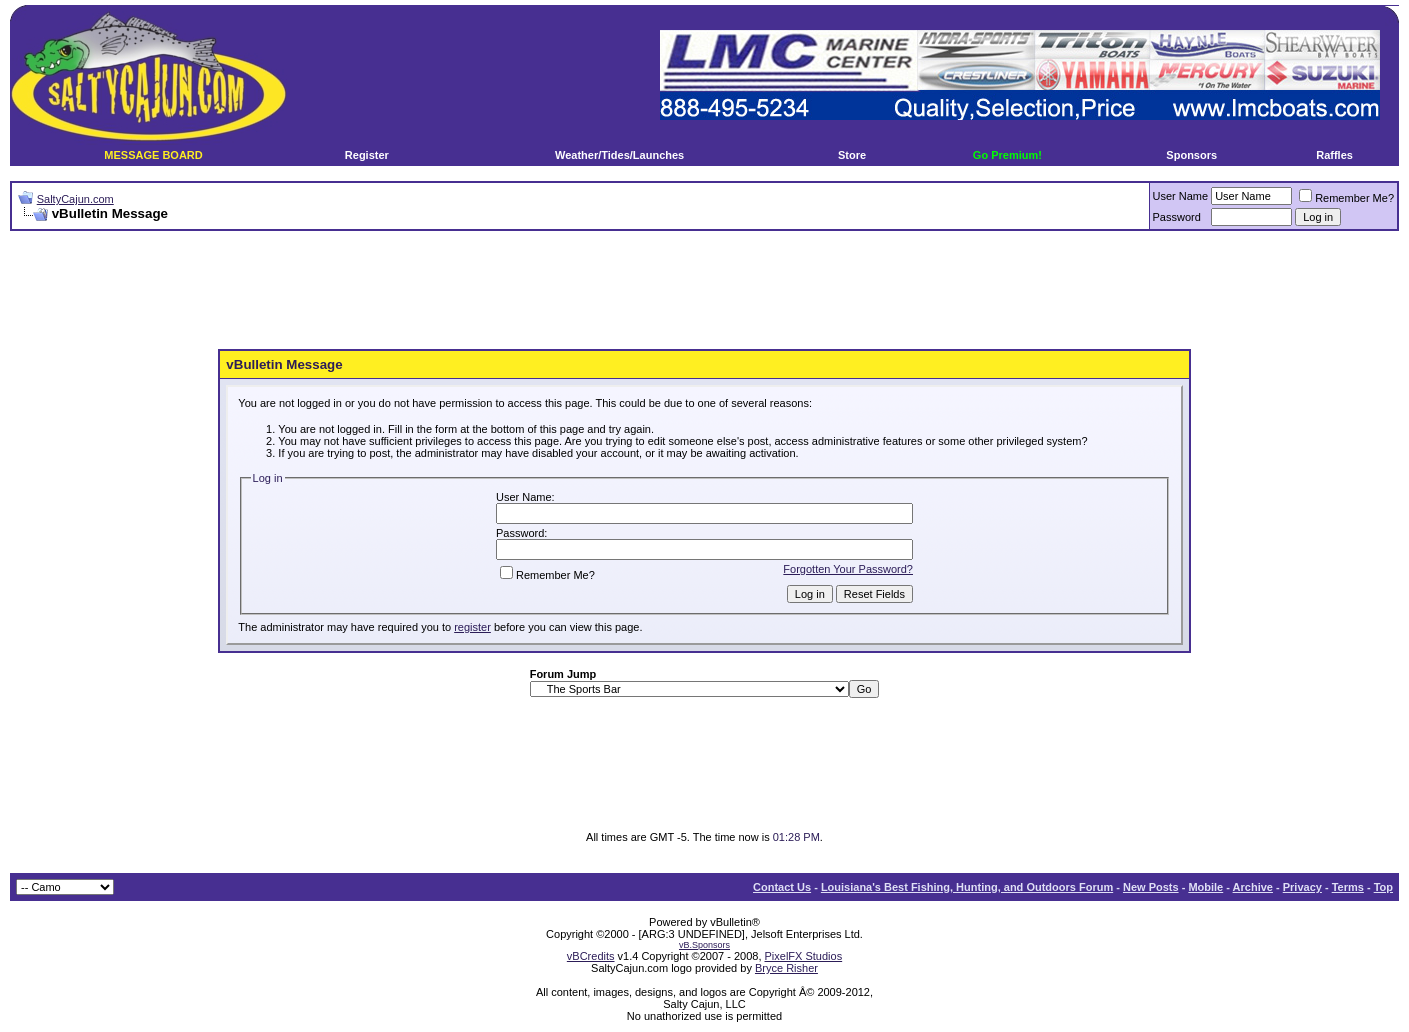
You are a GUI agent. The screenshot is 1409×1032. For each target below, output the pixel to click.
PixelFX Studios (804, 956)
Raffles (1334, 155)
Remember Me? (1346, 198)
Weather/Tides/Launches (619, 155)
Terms (1348, 887)
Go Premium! (1007, 155)
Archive (1253, 887)
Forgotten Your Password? (848, 569)
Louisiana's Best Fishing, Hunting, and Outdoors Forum (967, 887)
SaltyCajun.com (75, 199)
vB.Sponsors (704, 945)
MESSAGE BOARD (153, 155)
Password (1177, 217)
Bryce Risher (786, 968)
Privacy (1302, 887)
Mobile (1205, 887)
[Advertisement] (705, 291)
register (472, 627)
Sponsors (1191, 155)
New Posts (1151, 887)
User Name (1181, 196)
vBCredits (591, 956)
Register (367, 155)
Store (852, 155)
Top (1383, 887)
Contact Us (782, 887)
